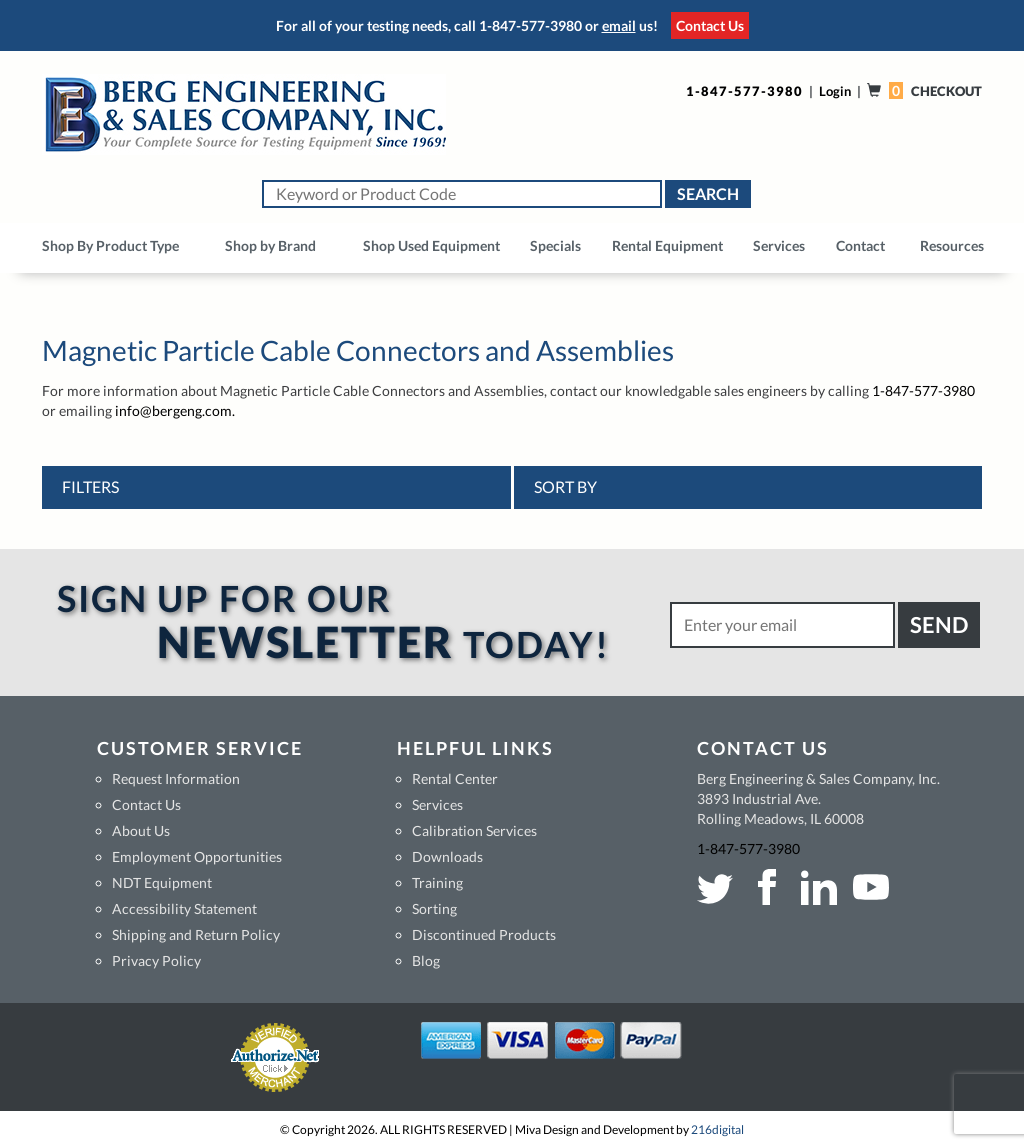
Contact (860, 245)
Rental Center (455, 778)
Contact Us (710, 25)
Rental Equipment (667, 245)
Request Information (176, 778)
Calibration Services (474, 830)
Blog (426, 960)
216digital (717, 1129)
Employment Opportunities (197, 856)
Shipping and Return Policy (196, 934)
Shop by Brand (270, 245)
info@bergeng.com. (175, 410)
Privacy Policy (156, 960)
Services (779, 245)
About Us (141, 830)
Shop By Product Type (110, 245)
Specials (555, 245)
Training (437, 882)
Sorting (434, 908)
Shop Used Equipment (431, 245)
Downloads (447, 856)
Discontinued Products (484, 934)
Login (835, 91)
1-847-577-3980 (530, 25)
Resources (952, 245)
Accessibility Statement (184, 908)
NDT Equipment (162, 882)
